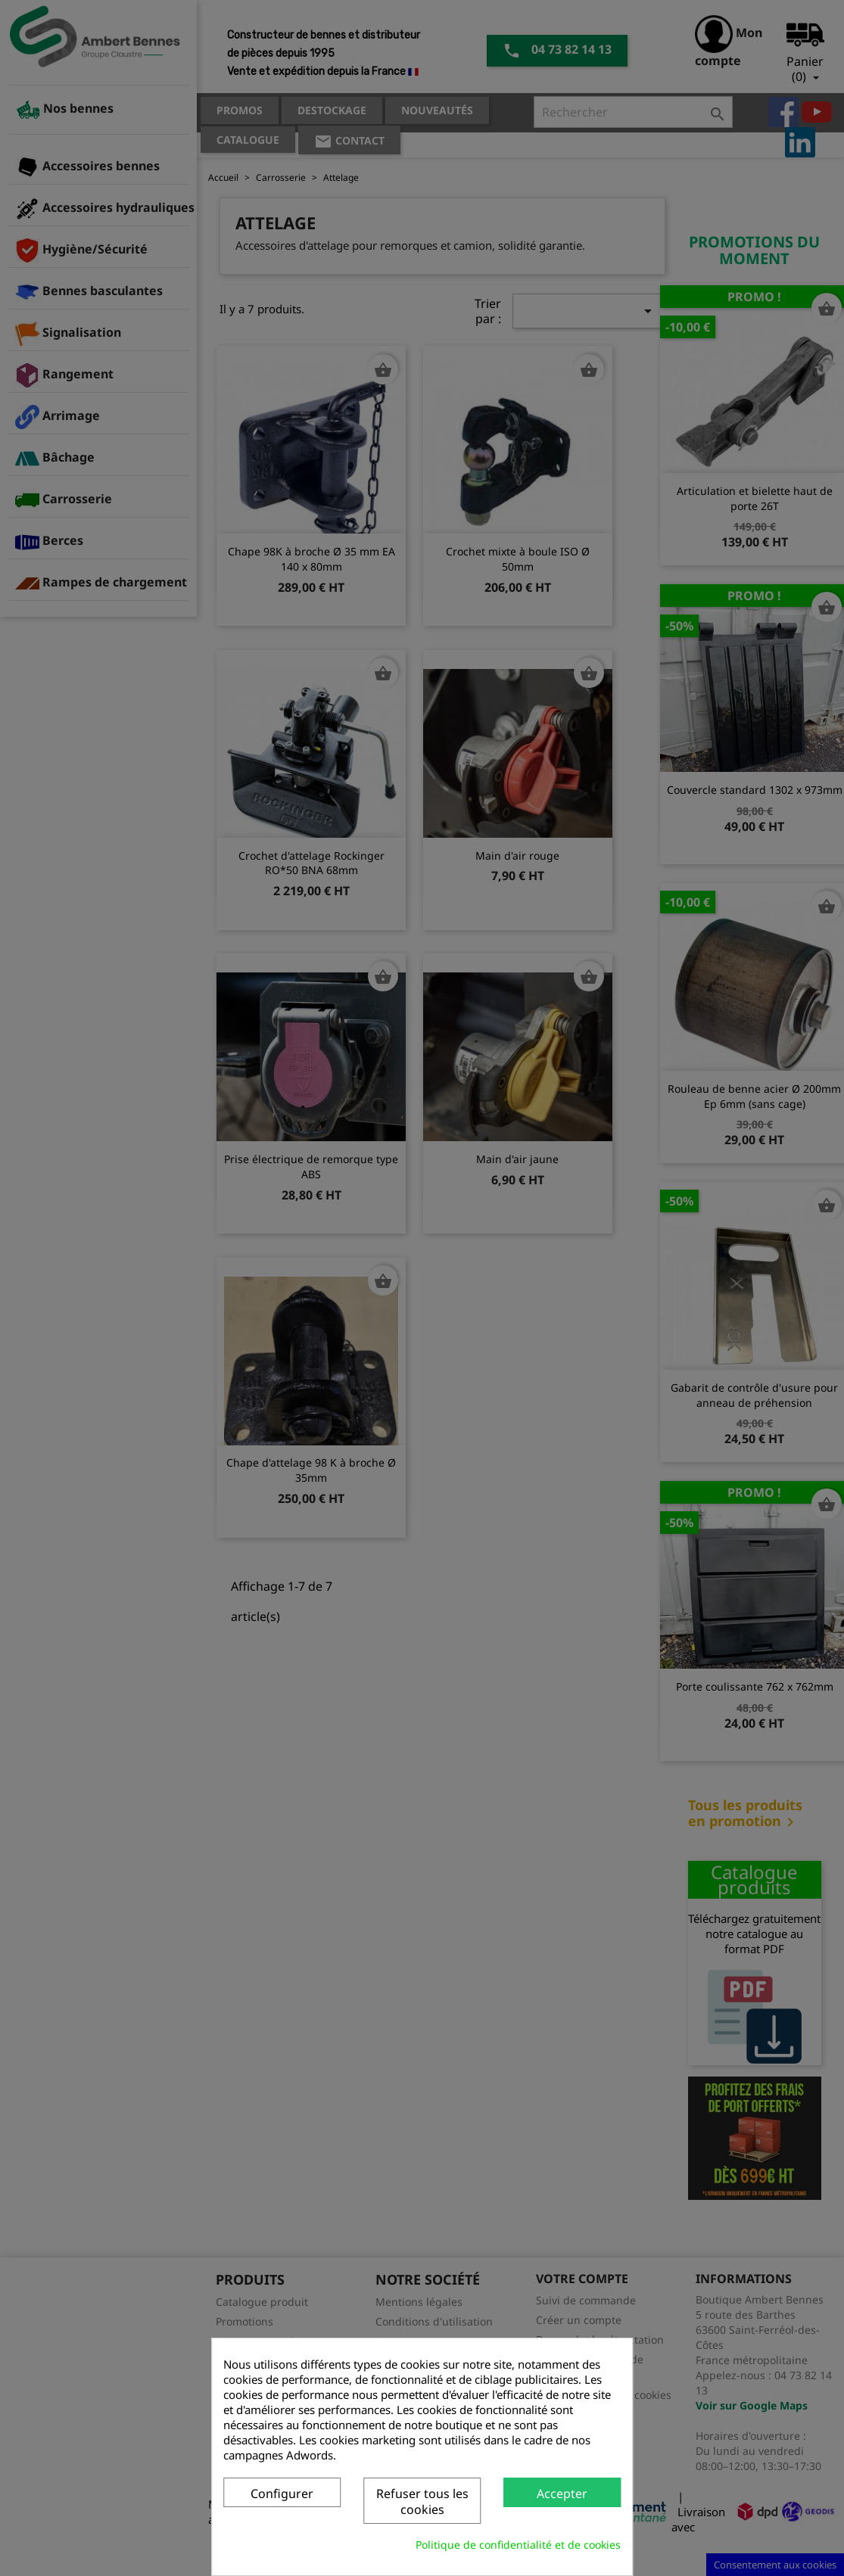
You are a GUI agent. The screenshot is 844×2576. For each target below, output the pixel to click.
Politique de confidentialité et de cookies (518, 2544)
